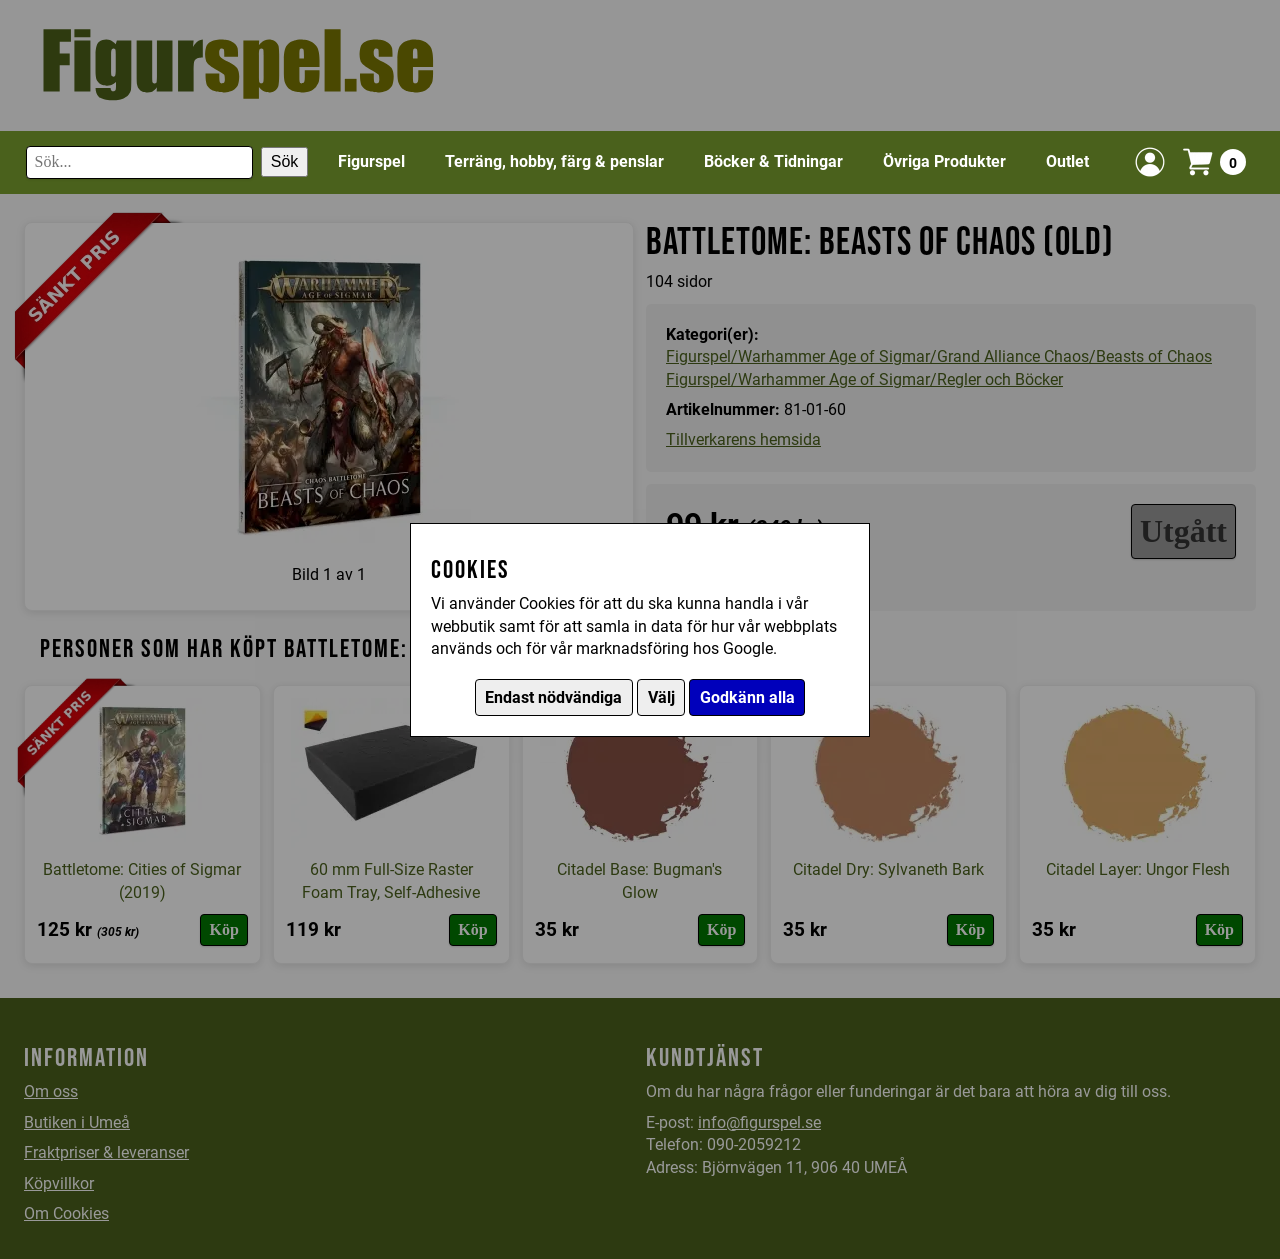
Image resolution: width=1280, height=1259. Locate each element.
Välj (661, 697)
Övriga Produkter (944, 161)
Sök (285, 161)
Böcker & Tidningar (773, 161)
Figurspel (371, 161)
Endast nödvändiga (553, 697)
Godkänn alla (747, 697)
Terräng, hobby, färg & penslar (554, 161)
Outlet (1067, 161)
